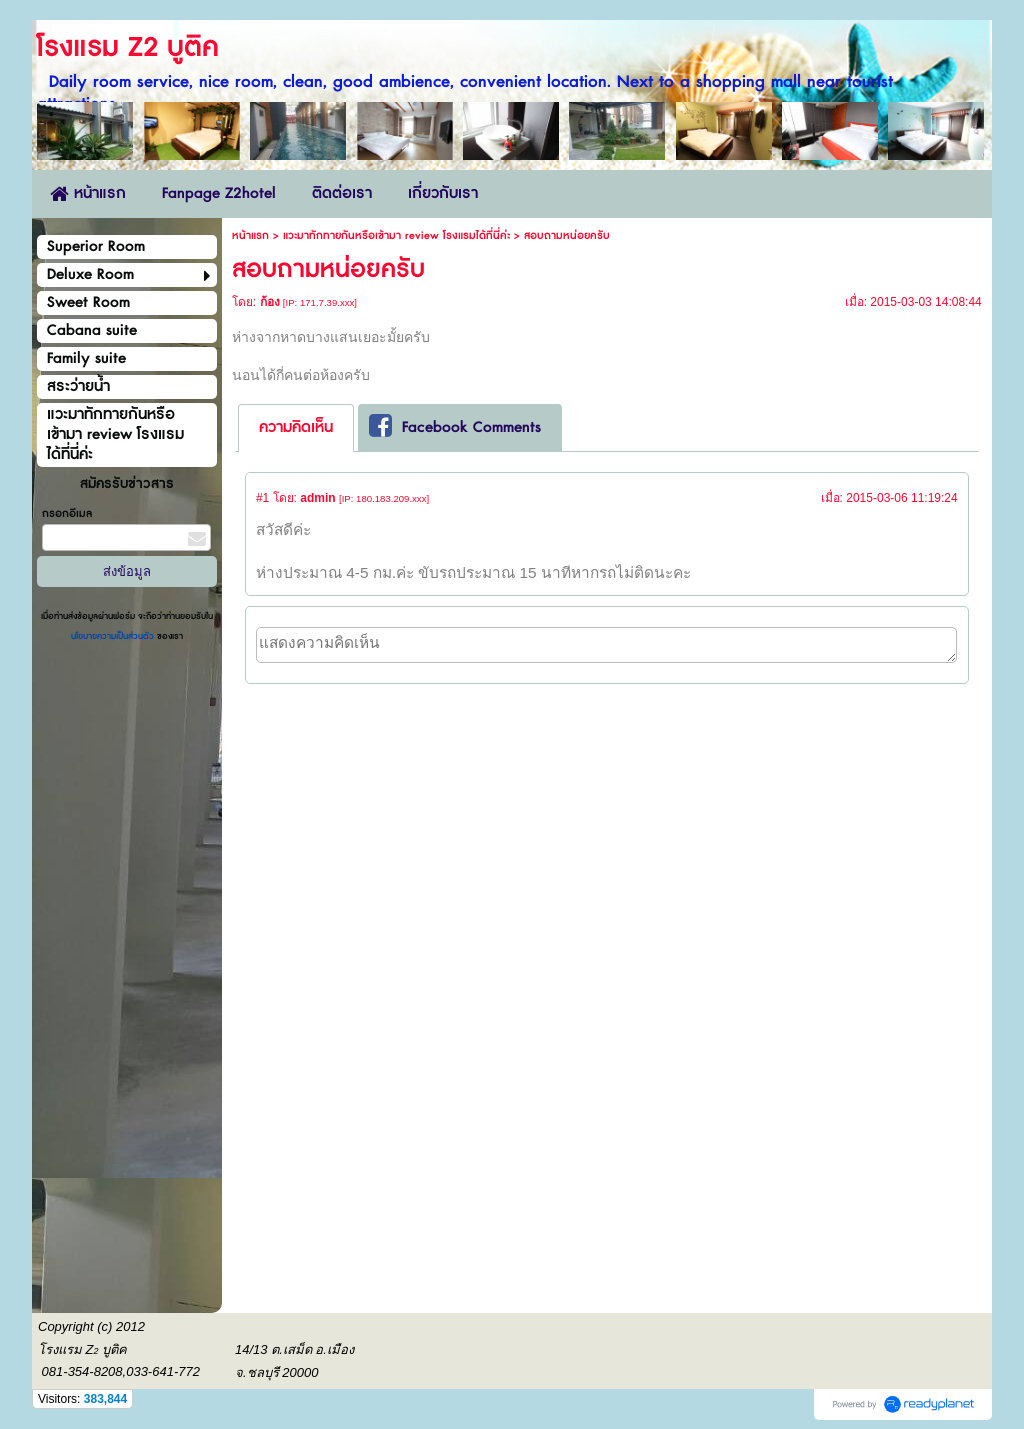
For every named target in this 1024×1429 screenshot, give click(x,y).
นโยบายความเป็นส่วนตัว (114, 636)
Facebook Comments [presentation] (455, 427)
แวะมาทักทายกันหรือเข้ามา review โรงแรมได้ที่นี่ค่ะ (396, 235)
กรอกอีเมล (67, 513)
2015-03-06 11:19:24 (901, 498)
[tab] (296, 428)
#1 (262, 498)
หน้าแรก (250, 235)
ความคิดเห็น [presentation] (296, 427)
